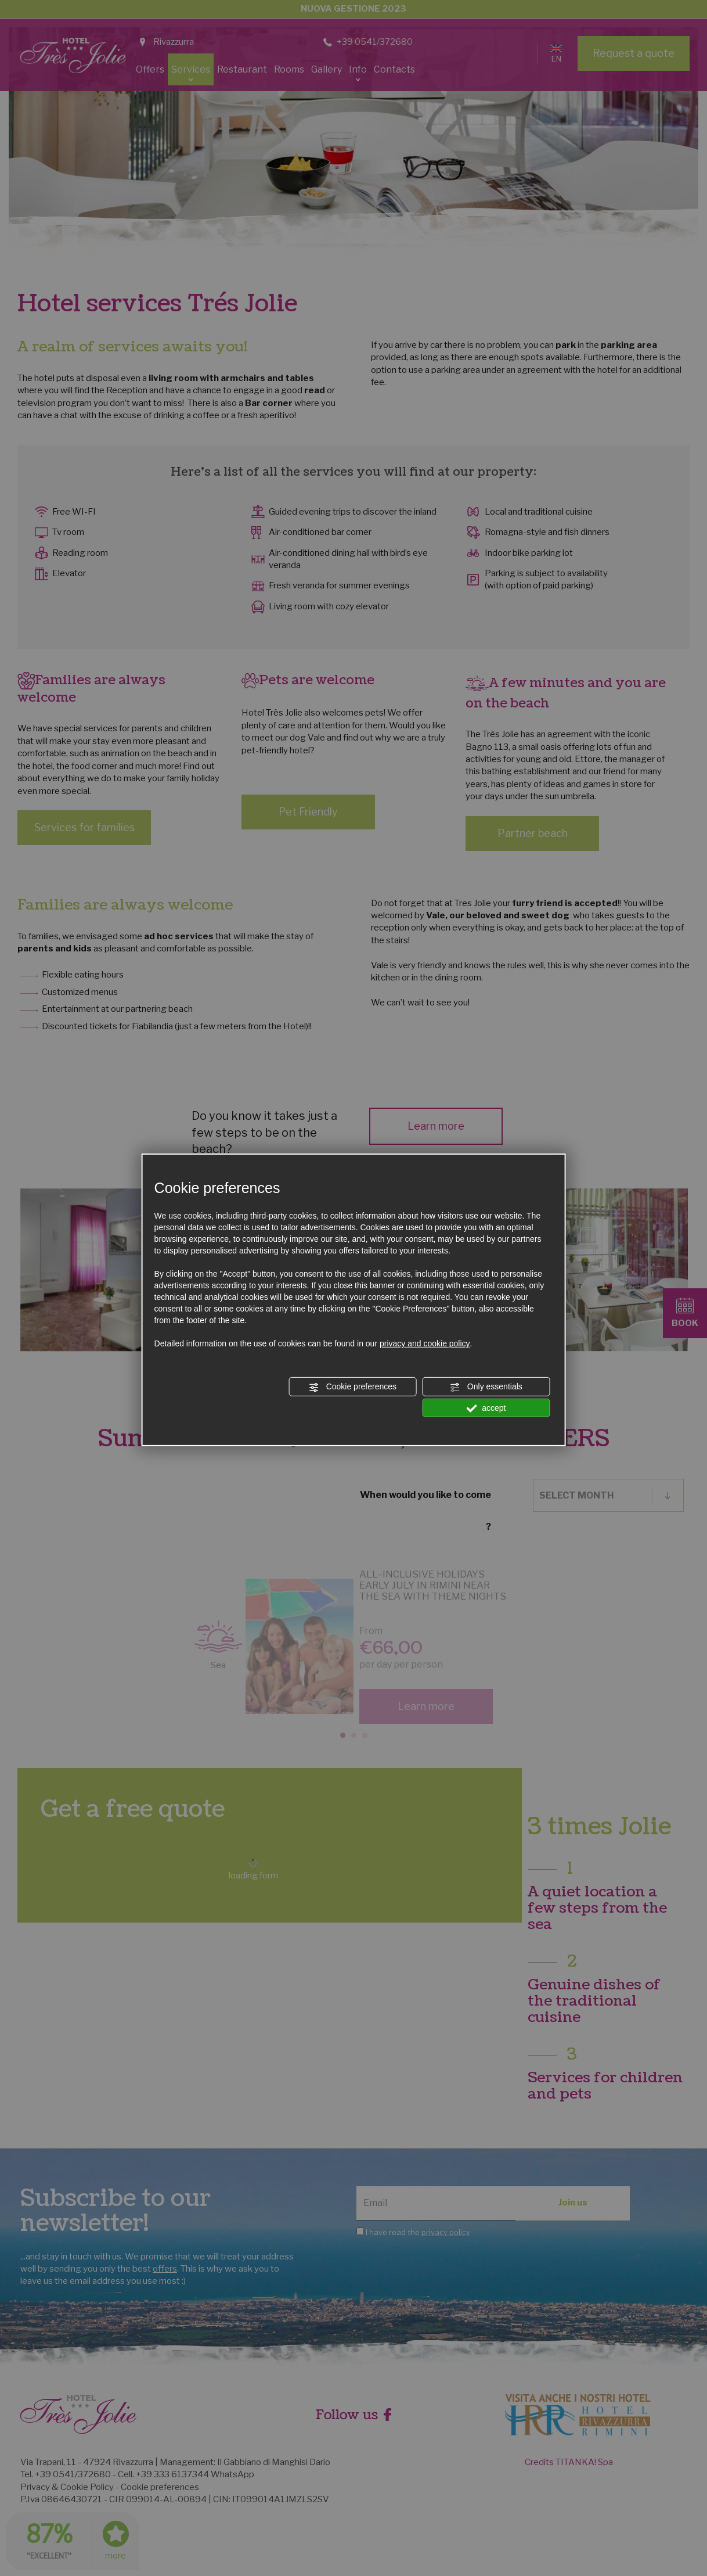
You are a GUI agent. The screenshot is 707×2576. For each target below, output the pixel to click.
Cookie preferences (352, 1387)
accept (486, 1408)
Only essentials (486, 1387)
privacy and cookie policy (425, 1343)
